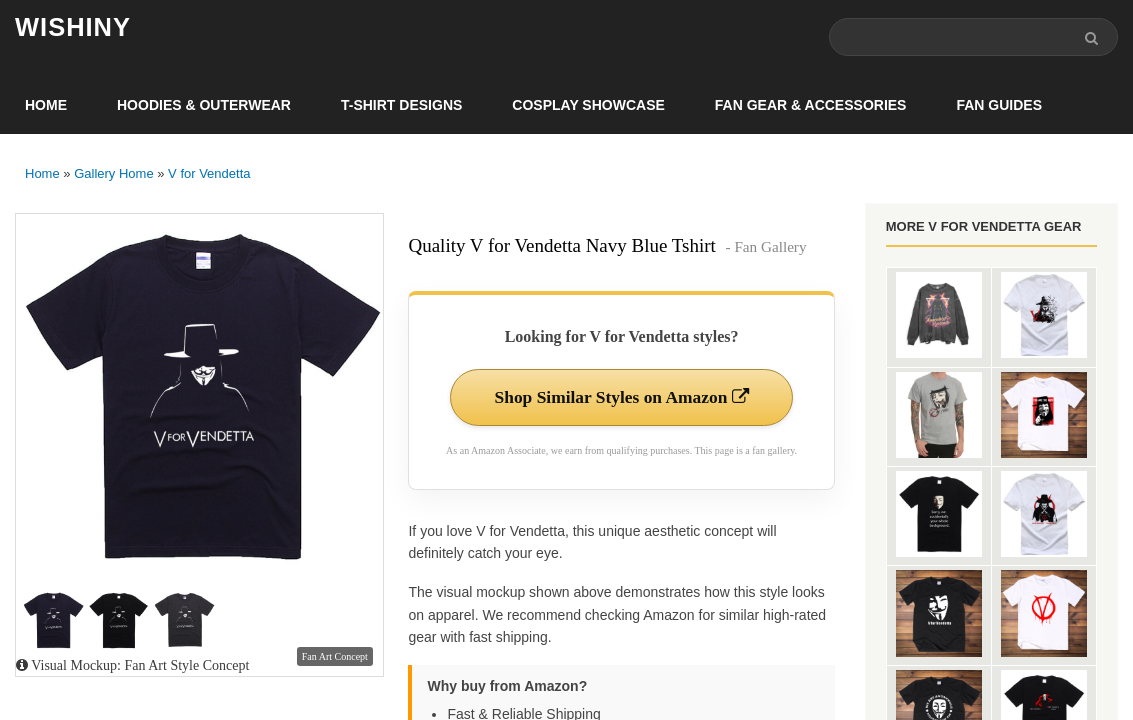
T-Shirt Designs (401, 106)
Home (46, 106)
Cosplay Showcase (588, 106)
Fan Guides (999, 106)
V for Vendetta (209, 174)
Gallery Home (113, 174)
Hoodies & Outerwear (204, 106)
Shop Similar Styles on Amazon (621, 399)
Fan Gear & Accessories (811, 106)
